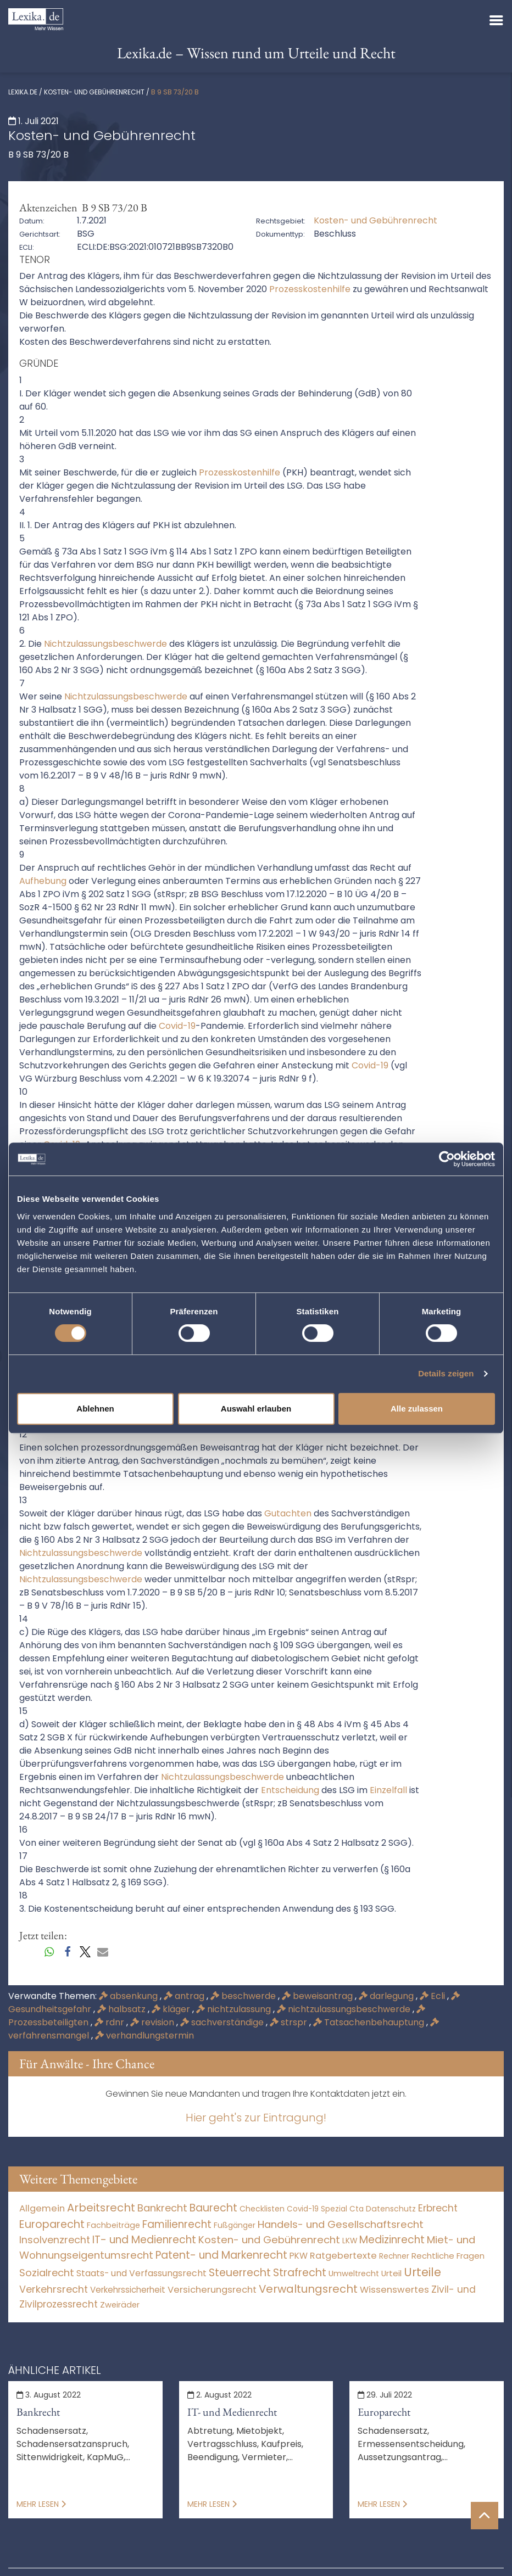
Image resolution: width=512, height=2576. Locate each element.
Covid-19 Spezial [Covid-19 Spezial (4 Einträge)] (317, 2209)
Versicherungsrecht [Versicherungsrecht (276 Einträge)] (212, 2289)
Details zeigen (446, 1373)
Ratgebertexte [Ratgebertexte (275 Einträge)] (343, 2255)
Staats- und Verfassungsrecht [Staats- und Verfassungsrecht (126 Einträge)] (141, 2273)
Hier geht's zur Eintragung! (256, 2117)
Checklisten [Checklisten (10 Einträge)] (262, 2208)
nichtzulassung (234, 2009)
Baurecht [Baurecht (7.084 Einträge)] (213, 2207)
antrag (185, 1996)
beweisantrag (318, 1996)
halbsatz (122, 2009)
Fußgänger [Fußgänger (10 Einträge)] (234, 2225)
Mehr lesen (41, 2504)
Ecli (433, 1996)
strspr (289, 2022)
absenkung (129, 1996)
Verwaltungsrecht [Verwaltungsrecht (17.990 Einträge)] (308, 2289)
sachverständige (223, 2022)
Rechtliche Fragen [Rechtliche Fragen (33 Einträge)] (448, 2255)
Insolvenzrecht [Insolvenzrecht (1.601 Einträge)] (54, 2240)
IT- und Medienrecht (232, 2412)
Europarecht (384, 2412)
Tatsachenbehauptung (369, 2022)
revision (153, 2022)
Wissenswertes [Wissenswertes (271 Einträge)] (394, 2289)
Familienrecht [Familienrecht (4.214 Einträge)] (177, 2224)
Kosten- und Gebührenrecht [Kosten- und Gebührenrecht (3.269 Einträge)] (269, 2240)
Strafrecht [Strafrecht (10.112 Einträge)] (299, 2272)
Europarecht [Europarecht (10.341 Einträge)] (52, 2224)
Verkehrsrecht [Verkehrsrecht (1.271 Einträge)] (53, 2289)
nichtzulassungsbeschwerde (345, 2009)
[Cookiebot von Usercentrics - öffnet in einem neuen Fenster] (447, 1159)
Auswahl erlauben (256, 1408)
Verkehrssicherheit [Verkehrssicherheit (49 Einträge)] (127, 2289)
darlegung (387, 1996)
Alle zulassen (417, 1408)
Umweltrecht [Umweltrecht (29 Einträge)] (354, 2273)
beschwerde (244, 1996)
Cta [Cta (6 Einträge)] (356, 2209)
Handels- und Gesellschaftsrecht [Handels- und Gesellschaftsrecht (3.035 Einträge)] (341, 2224)
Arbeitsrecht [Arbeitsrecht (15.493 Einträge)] (101, 2207)
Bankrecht (38, 2412)
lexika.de (22, 92)
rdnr (110, 2022)
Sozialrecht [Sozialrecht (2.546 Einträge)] (46, 2273)
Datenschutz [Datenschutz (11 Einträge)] (391, 2208)
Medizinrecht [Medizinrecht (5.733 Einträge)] (392, 2239)
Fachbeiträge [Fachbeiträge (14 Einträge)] (113, 2225)
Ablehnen (95, 1408)
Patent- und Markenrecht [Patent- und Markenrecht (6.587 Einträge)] (221, 2255)
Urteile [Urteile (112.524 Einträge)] (422, 2272)
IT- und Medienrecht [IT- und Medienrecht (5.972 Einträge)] (144, 2239)
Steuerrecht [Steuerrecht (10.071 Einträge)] (240, 2272)
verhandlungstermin (144, 2035)
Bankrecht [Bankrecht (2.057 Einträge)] (162, 2208)
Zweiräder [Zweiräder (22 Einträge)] (120, 2304)
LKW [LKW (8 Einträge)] (349, 2241)
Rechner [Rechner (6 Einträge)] (394, 2256)
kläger (172, 2009)
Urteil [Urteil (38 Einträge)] (391, 2273)
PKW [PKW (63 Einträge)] (299, 2255)
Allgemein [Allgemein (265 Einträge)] (42, 2208)
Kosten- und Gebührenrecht (94, 92)
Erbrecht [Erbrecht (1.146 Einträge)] (438, 2208)
